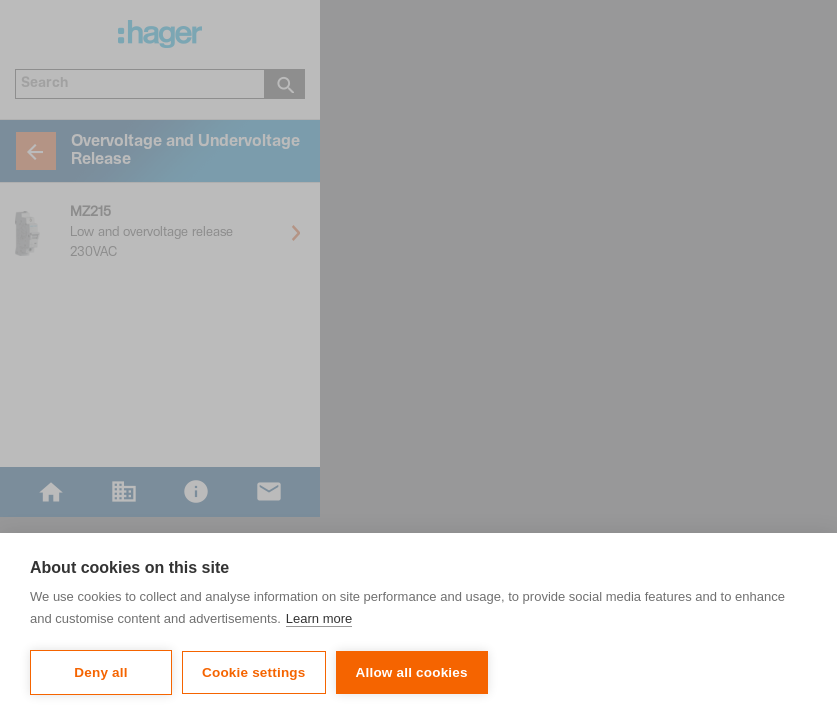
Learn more (319, 618)
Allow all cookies (412, 672)
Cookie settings (254, 672)
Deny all (100, 672)
